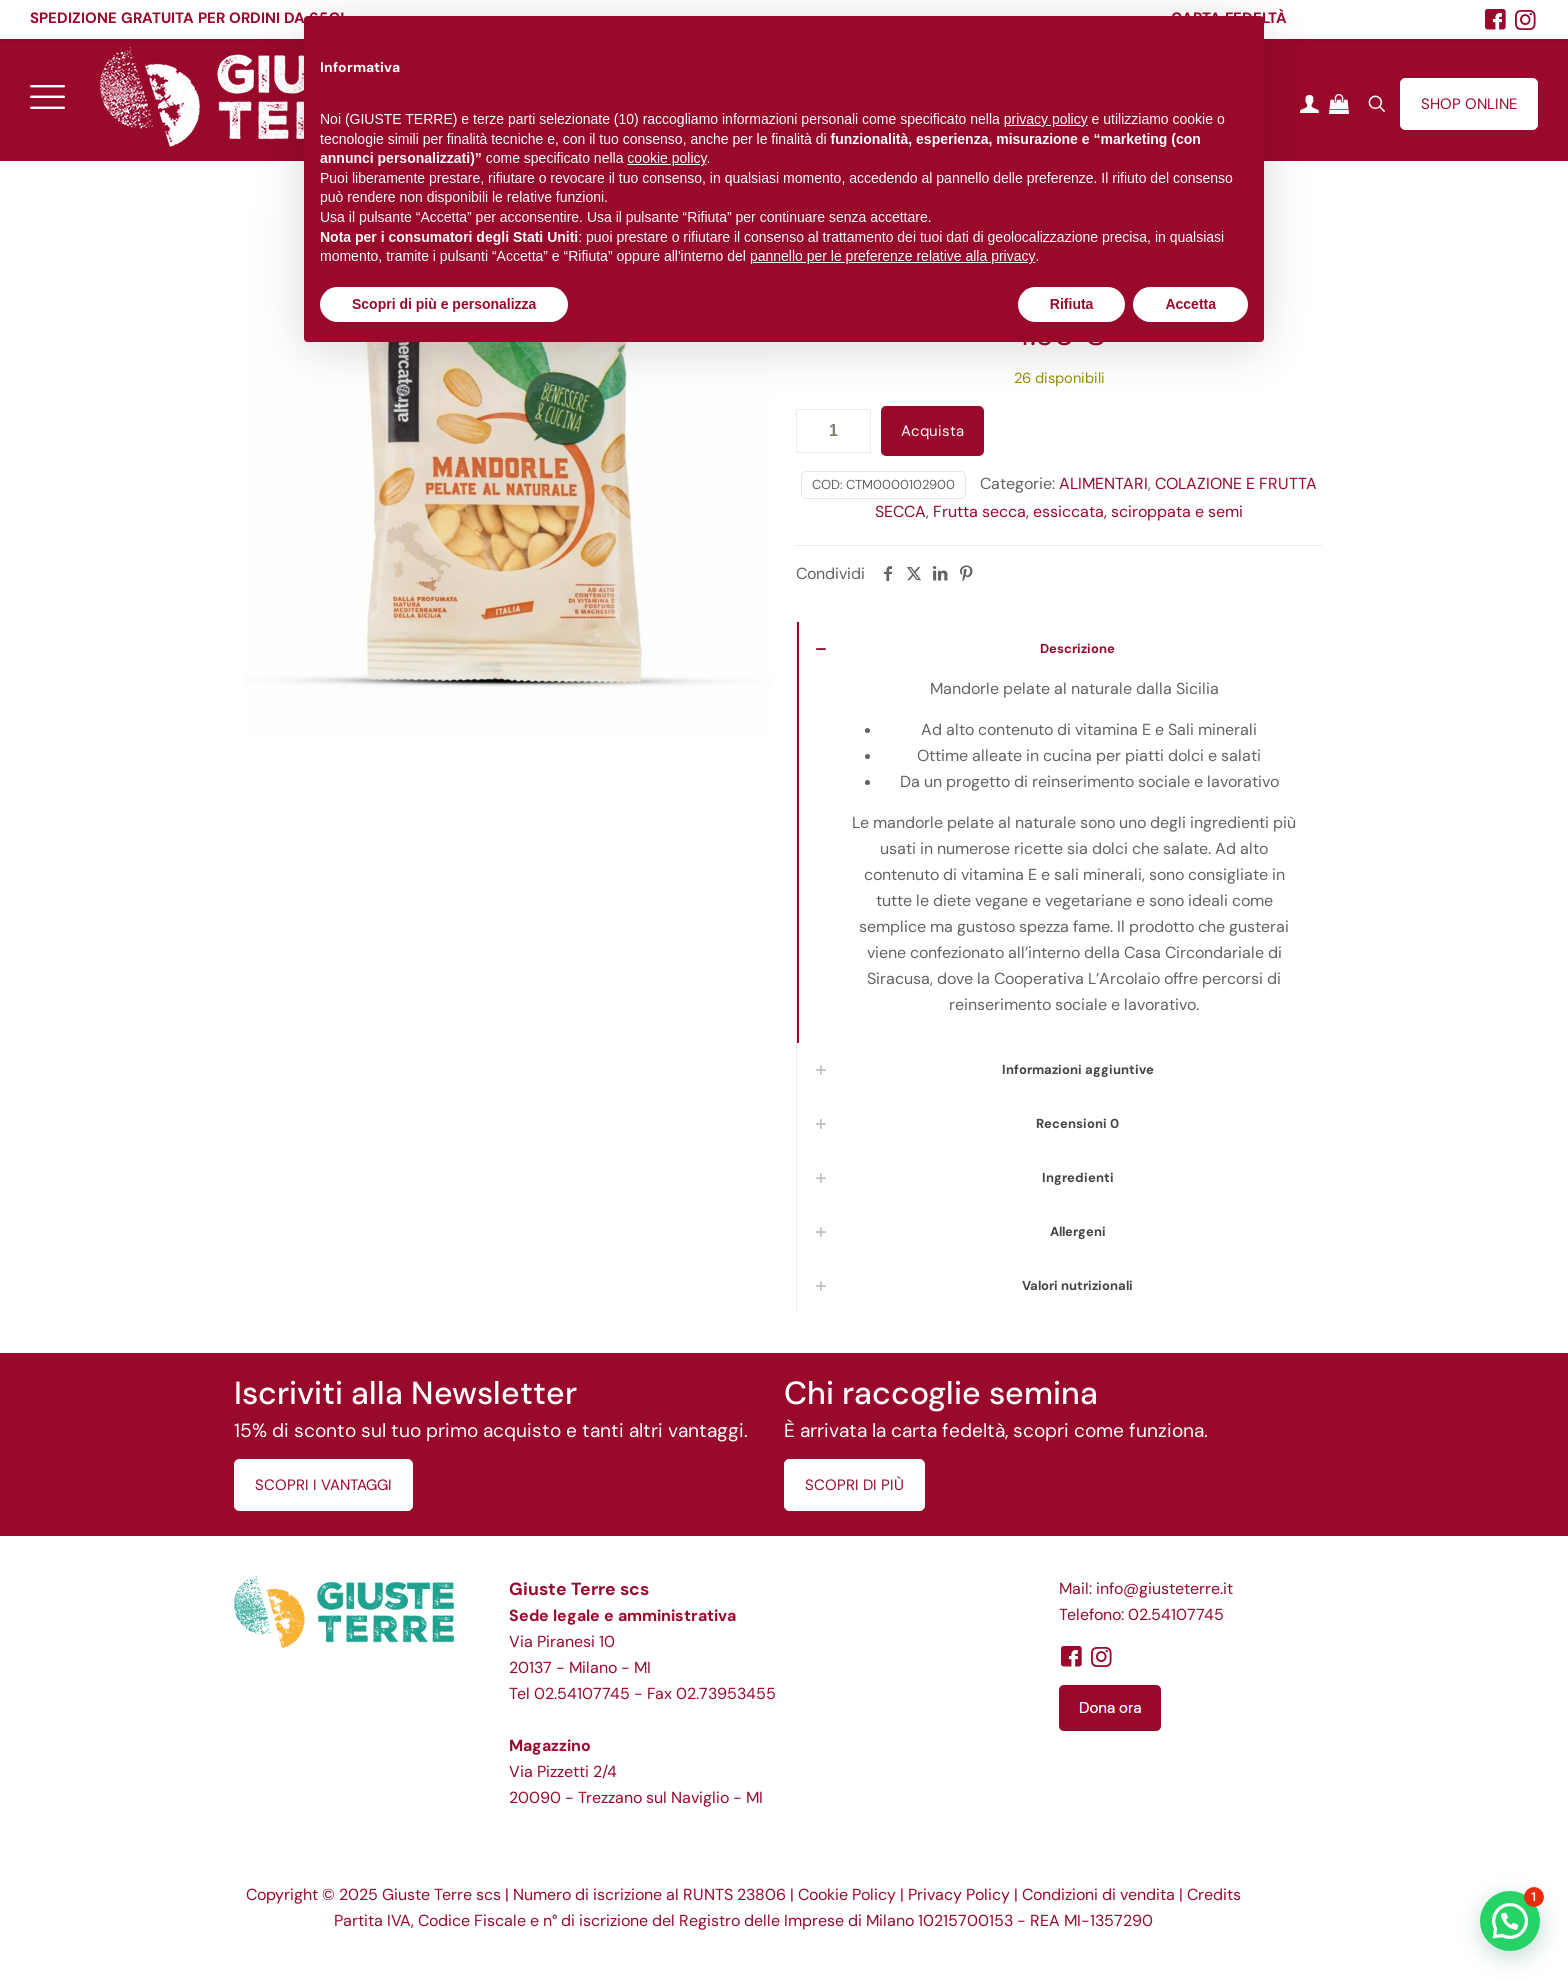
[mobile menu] (47, 96)
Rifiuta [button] (1072, 304)
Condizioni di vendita (1098, 1894)
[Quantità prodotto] (833, 431)
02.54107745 (582, 1693)
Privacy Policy (959, 1894)
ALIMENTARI (1103, 483)
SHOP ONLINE (1469, 104)
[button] (1510, 1921)
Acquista (932, 431)
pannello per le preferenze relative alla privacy (893, 256)
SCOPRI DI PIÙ (854, 1485)
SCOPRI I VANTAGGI (323, 1485)
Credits (1214, 1894)
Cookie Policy (847, 1894)
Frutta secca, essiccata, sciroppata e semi (1088, 511)
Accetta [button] (1190, 304)
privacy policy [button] (1046, 119)
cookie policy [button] (666, 158)
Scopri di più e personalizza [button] (444, 304)
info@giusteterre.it (1164, 1588)
